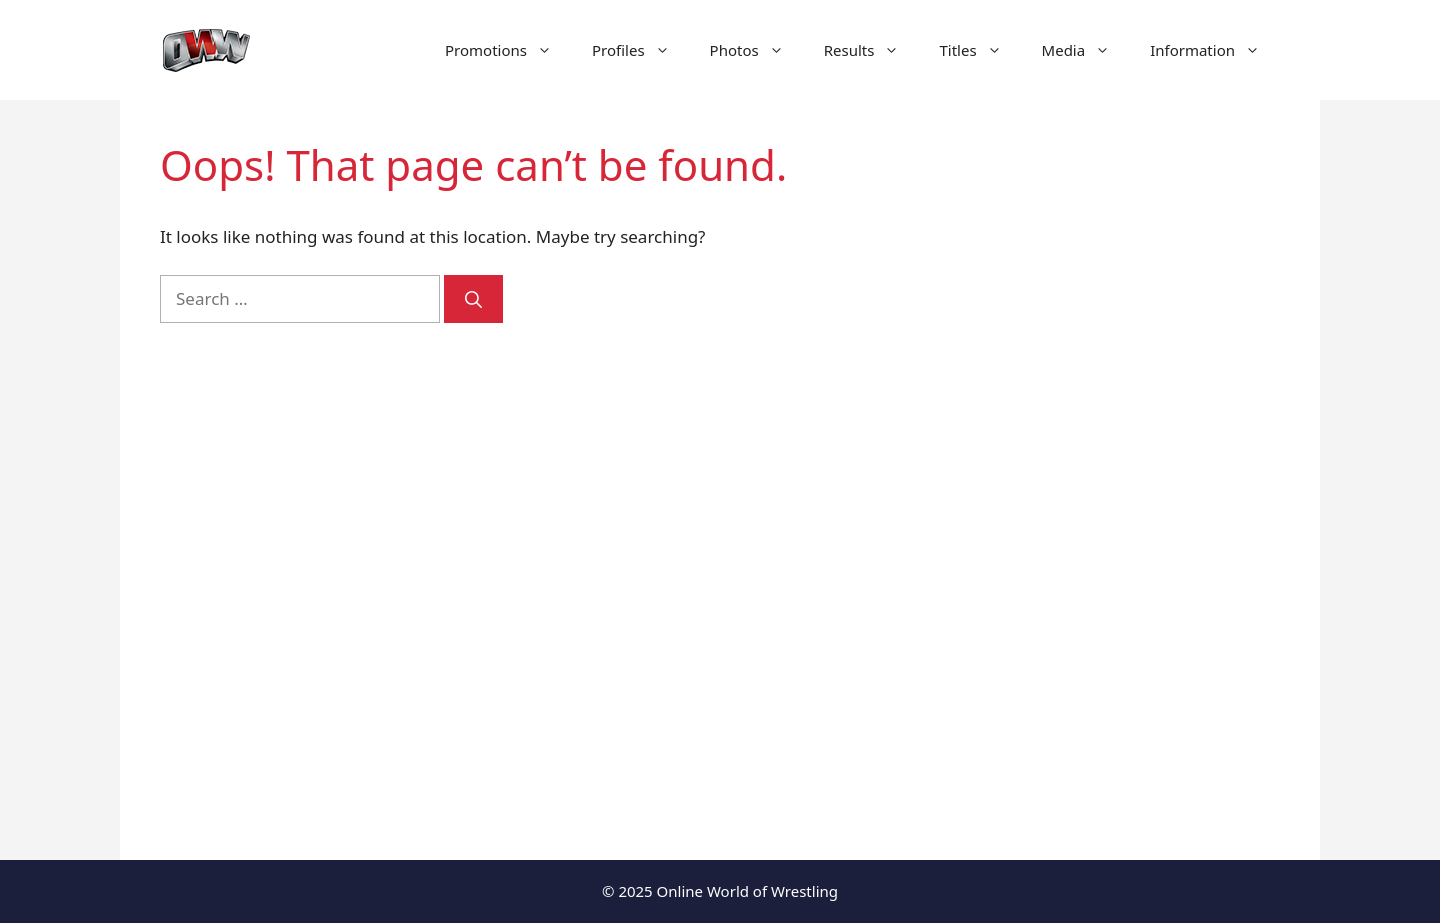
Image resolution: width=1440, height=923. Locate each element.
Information (1215, 50)
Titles (980, 50)
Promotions (508, 50)
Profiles (641, 50)
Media (1086, 50)
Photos (757, 50)
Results (872, 50)
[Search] (473, 299)
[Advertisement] (1112, 480)
